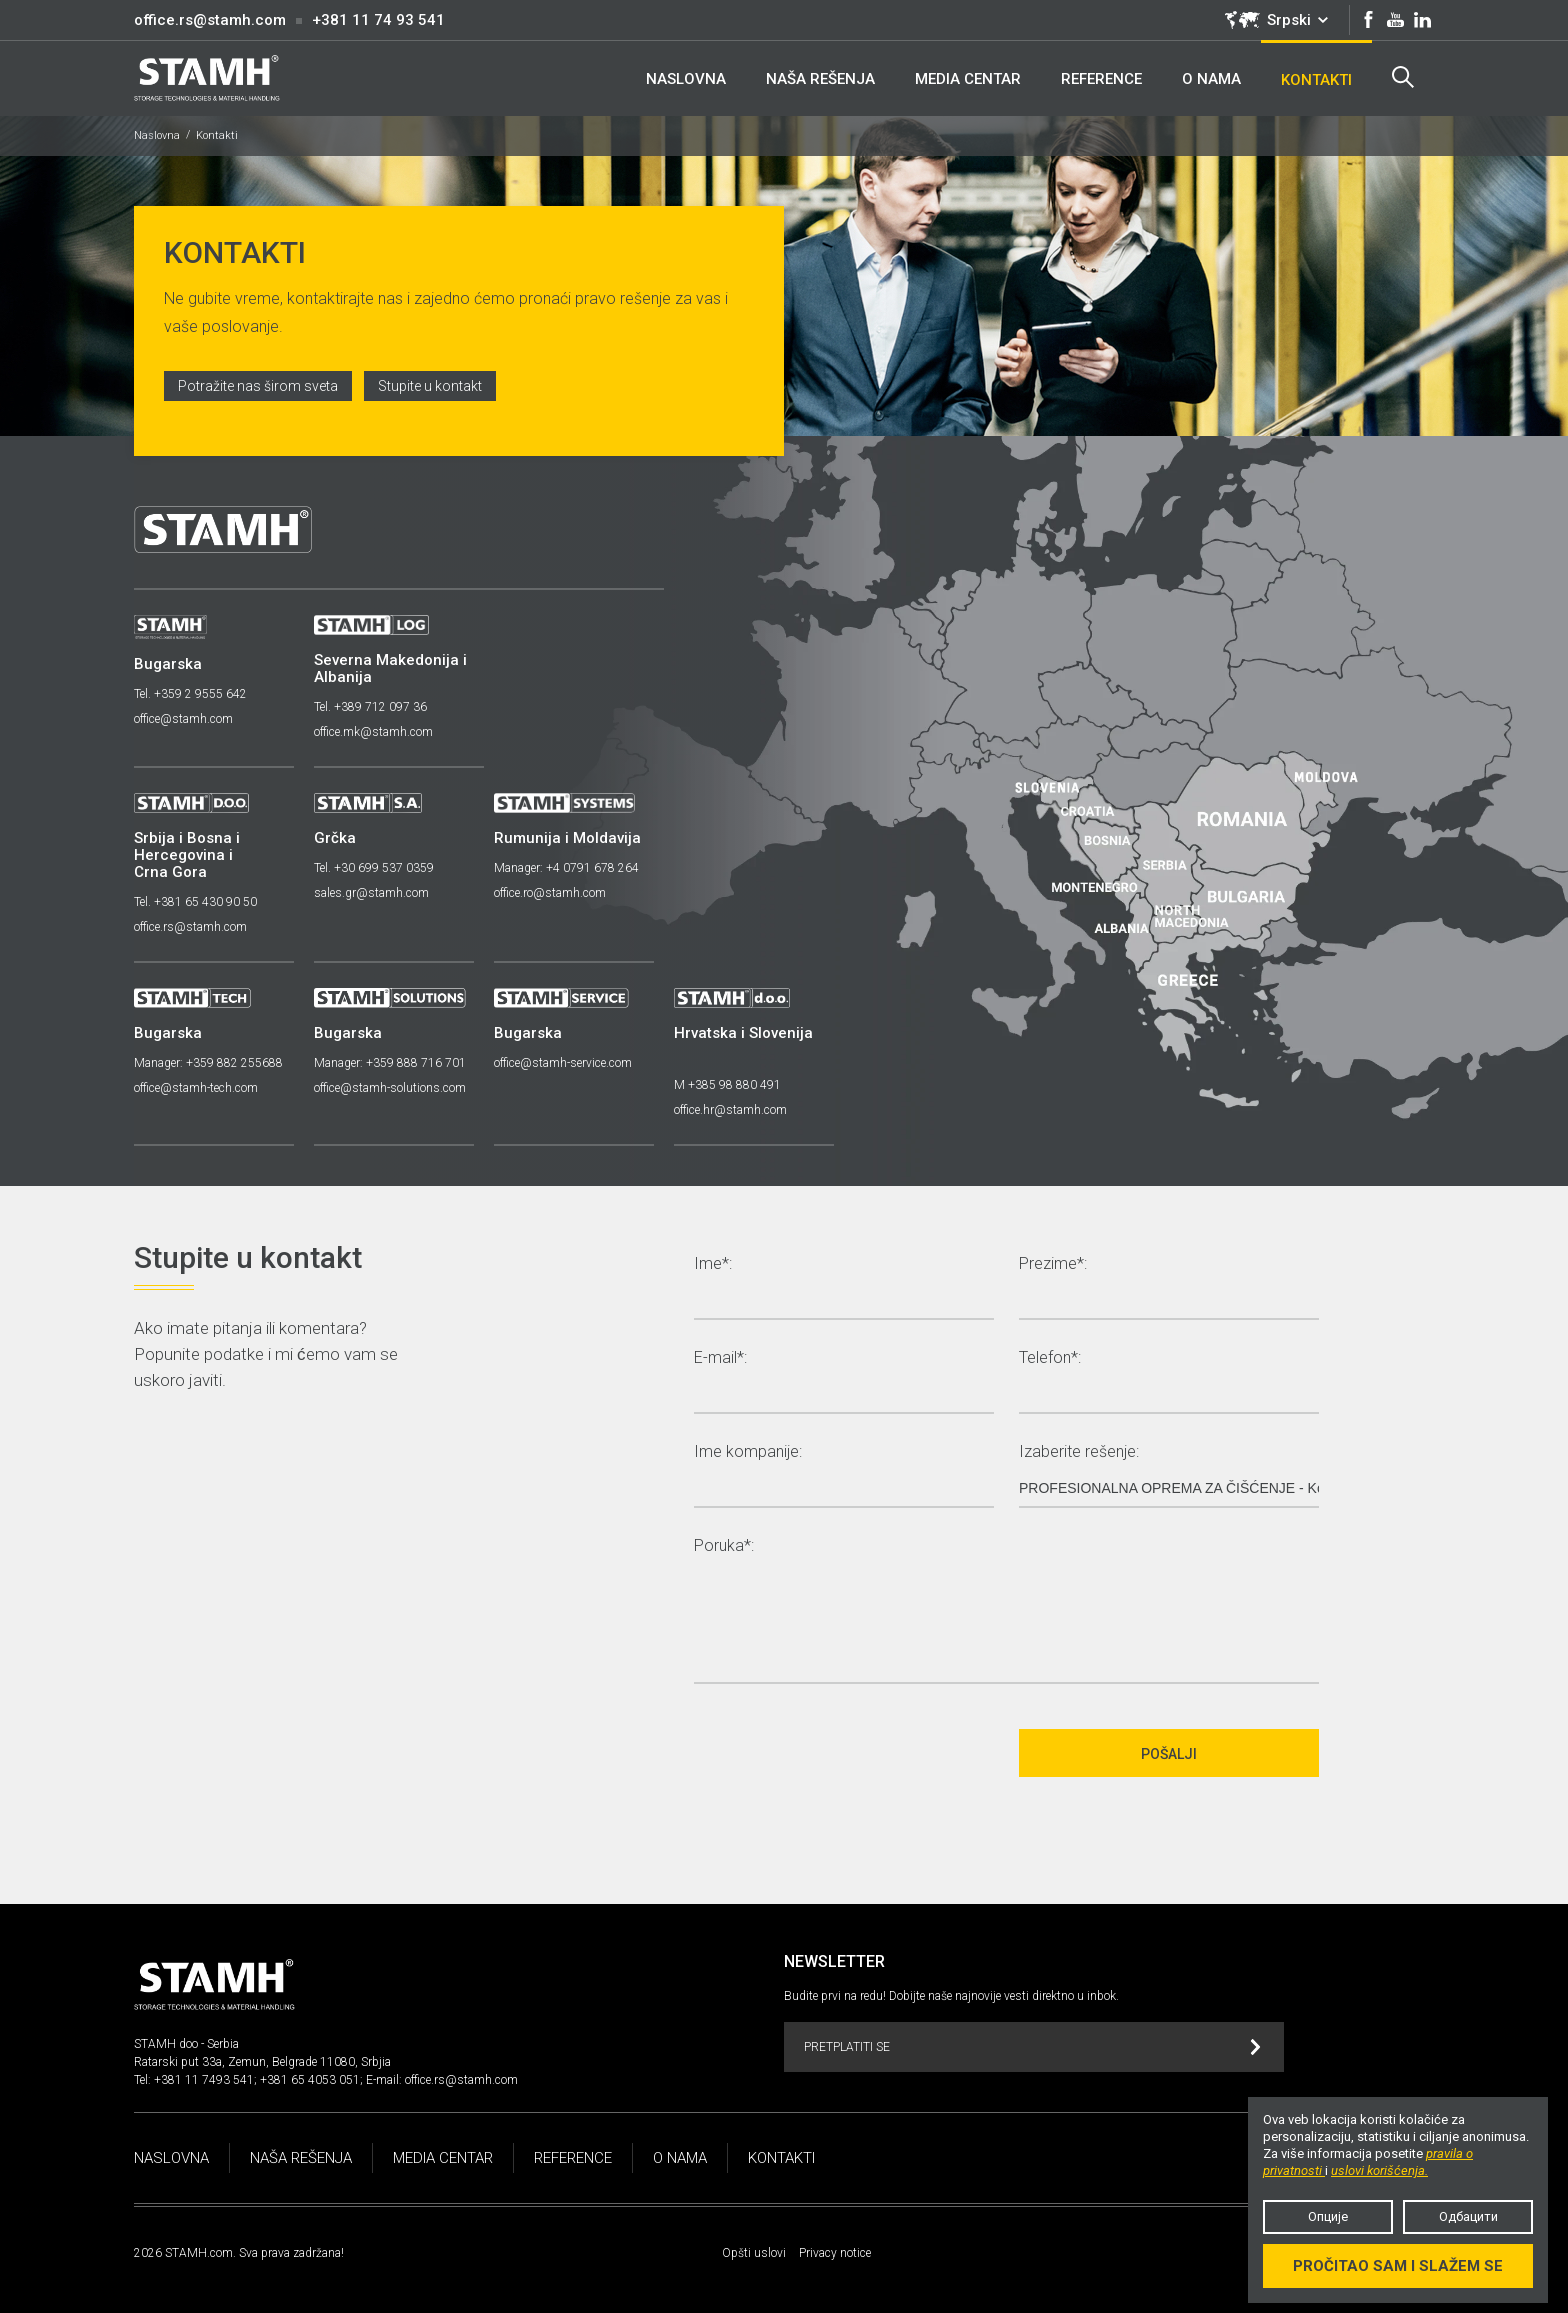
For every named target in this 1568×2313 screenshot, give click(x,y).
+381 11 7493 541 (204, 2080)
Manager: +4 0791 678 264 (566, 868)
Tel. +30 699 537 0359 (374, 868)
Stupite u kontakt (430, 386)
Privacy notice (835, 2253)
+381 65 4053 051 (310, 2080)
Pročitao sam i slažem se (1398, 2266)
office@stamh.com (183, 719)
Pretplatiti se (1032, 2047)
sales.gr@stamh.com (371, 893)
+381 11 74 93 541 (378, 20)
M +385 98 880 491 (727, 1085)
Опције (1328, 2216)
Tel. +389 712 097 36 (370, 707)
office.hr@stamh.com (730, 1110)
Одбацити (1468, 2216)
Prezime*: (1053, 1264)
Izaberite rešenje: (1079, 1452)
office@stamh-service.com (563, 1063)
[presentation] (846, 1753)
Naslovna (157, 135)
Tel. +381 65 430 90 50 (195, 902)
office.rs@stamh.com (210, 20)
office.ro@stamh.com (550, 893)
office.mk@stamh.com (373, 732)
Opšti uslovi (754, 2253)
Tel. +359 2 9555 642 (190, 694)
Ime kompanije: (748, 1452)
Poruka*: (724, 1546)
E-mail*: (720, 1358)
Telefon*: (1050, 1358)
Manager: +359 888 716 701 (390, 1063)
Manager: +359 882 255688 (208, 1063)
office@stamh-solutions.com (390, 1088)
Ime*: (713, 1264)
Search (1403, 77)
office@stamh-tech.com (196, 1088)
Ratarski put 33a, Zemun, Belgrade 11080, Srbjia (262, 2062)
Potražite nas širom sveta (258, 386)
